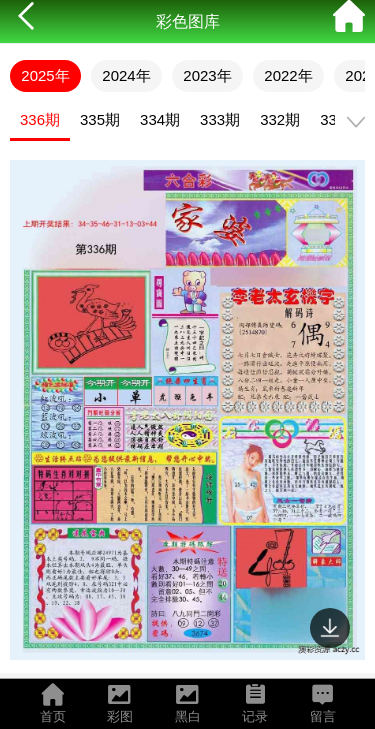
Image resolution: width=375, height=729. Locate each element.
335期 (100, 119)
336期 (40, 119)
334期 (160, 119)
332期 (280, 119)
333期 (220, 119)
